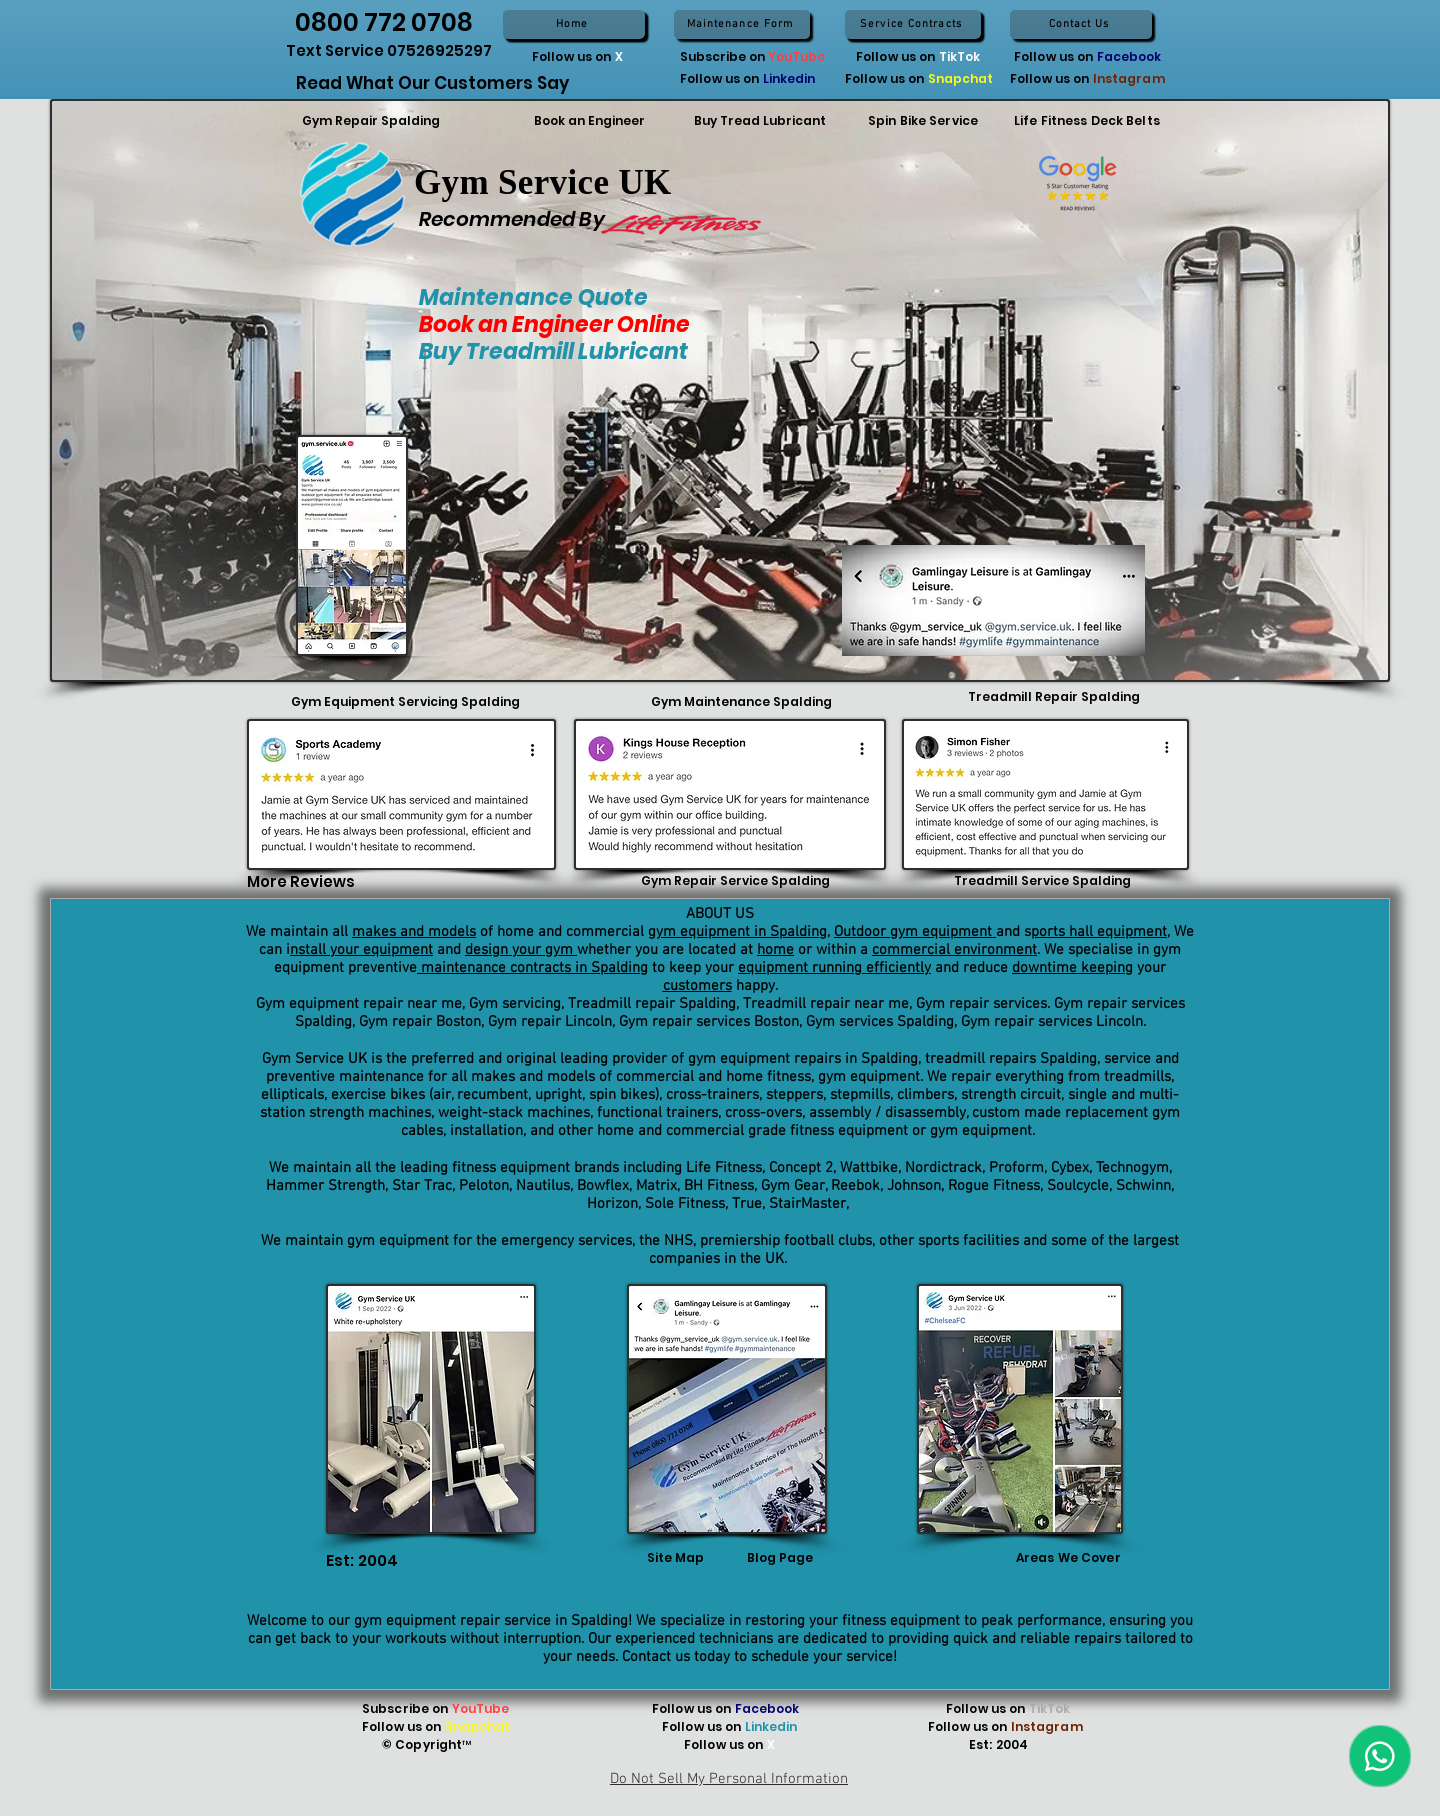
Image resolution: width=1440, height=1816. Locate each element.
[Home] (574, 24)
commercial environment (954, 950)
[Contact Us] (1081, 24)
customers (697, 986)
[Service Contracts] (913, 24)
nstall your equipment (361, 950)
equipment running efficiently (834, 968)
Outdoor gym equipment (915, 932)
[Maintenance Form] (742, 24)
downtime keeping (1072, 968)
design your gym (521, 950)
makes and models (414, 932)
